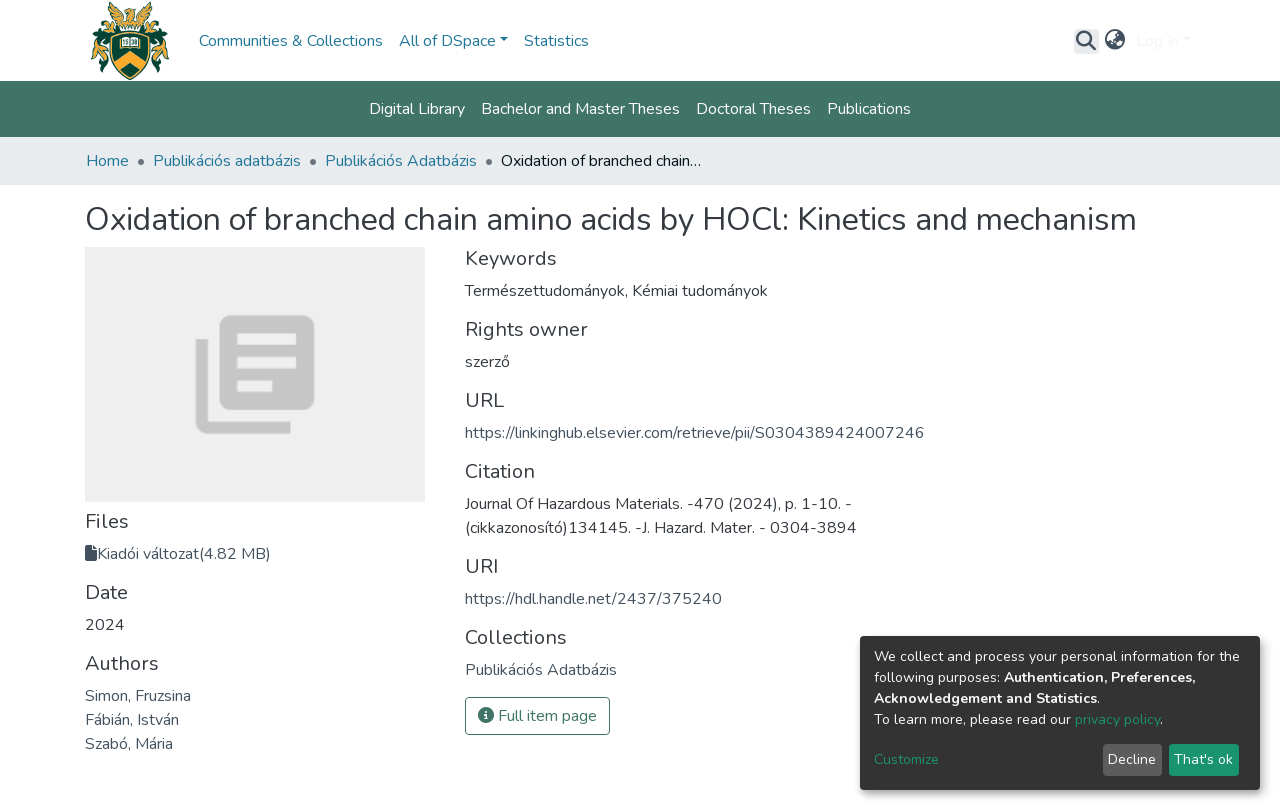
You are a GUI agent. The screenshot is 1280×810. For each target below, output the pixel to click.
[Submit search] (1086, 41)
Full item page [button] (537, 716)
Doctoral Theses (753, 109)
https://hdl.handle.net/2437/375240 (593, 599)
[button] (1115, 41)
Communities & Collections (291, 41)
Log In (1157, 41)
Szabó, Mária (129, 744)
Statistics (556, 41)
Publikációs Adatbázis (401, 161)
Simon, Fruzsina (138, 696)
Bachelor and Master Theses (580, 109)
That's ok (1203, 759)
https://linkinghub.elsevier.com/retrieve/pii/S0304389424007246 (695, 433)
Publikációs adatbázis (227, 161)
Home (107, 161)
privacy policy (1117, 719)
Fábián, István (132, 720)
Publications (869, 109)
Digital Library (417, 109)
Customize (906, 759)
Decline (1132, 759)
